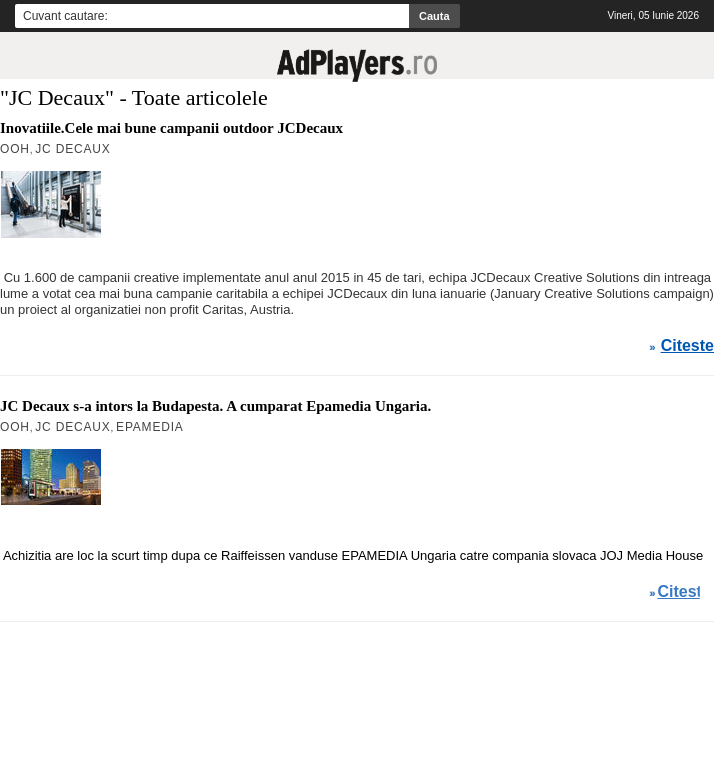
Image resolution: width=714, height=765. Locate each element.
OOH (15, 149)
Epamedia (150, 427)
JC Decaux (72, 149)
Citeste (687, 346)
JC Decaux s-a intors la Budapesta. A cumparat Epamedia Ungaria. (215, 406)
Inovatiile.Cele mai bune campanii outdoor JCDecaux (171, 128)
